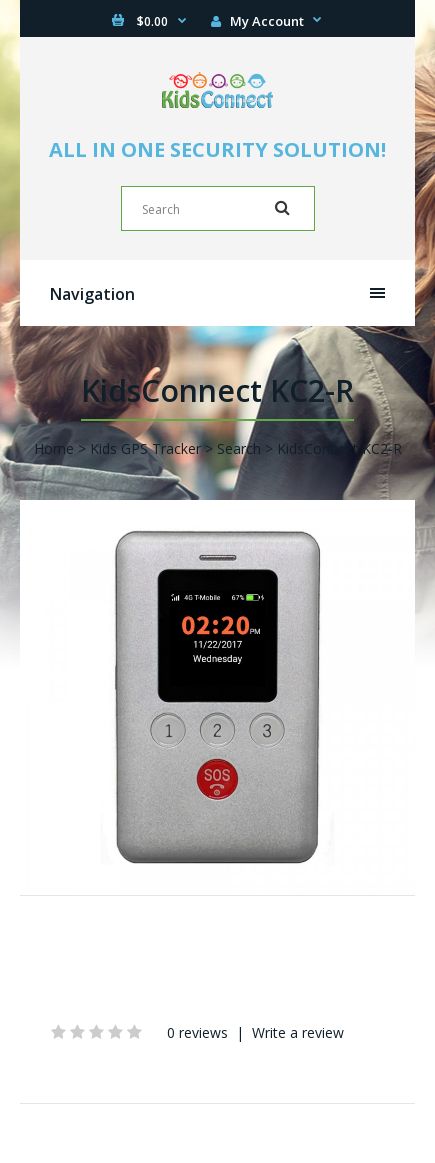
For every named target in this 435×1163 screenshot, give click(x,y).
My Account (257, 21)
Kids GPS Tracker (145, 448)
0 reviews (197, 1032)
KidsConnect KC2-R (339, 448)
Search (239, 448)
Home (54, 448)
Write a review (298, 1032)
